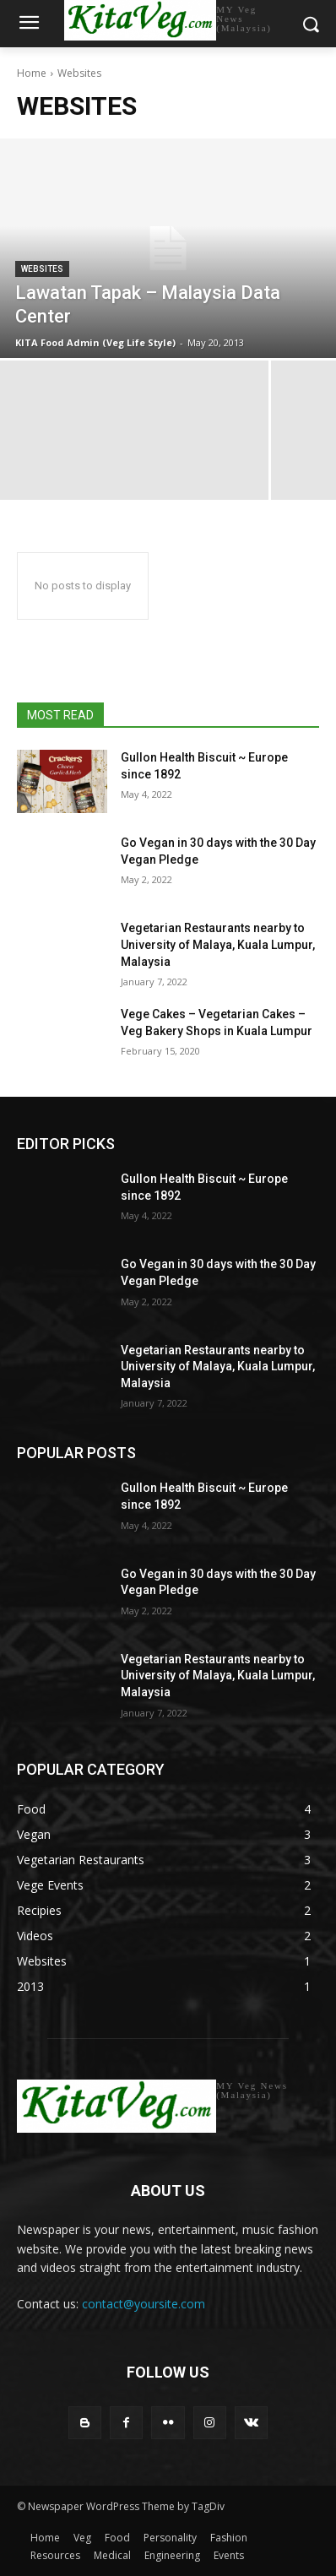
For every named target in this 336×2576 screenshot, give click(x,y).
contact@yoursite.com (143, 2304)
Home (31, 73)
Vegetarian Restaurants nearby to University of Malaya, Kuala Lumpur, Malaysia (218, 944)
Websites (42, 269)
